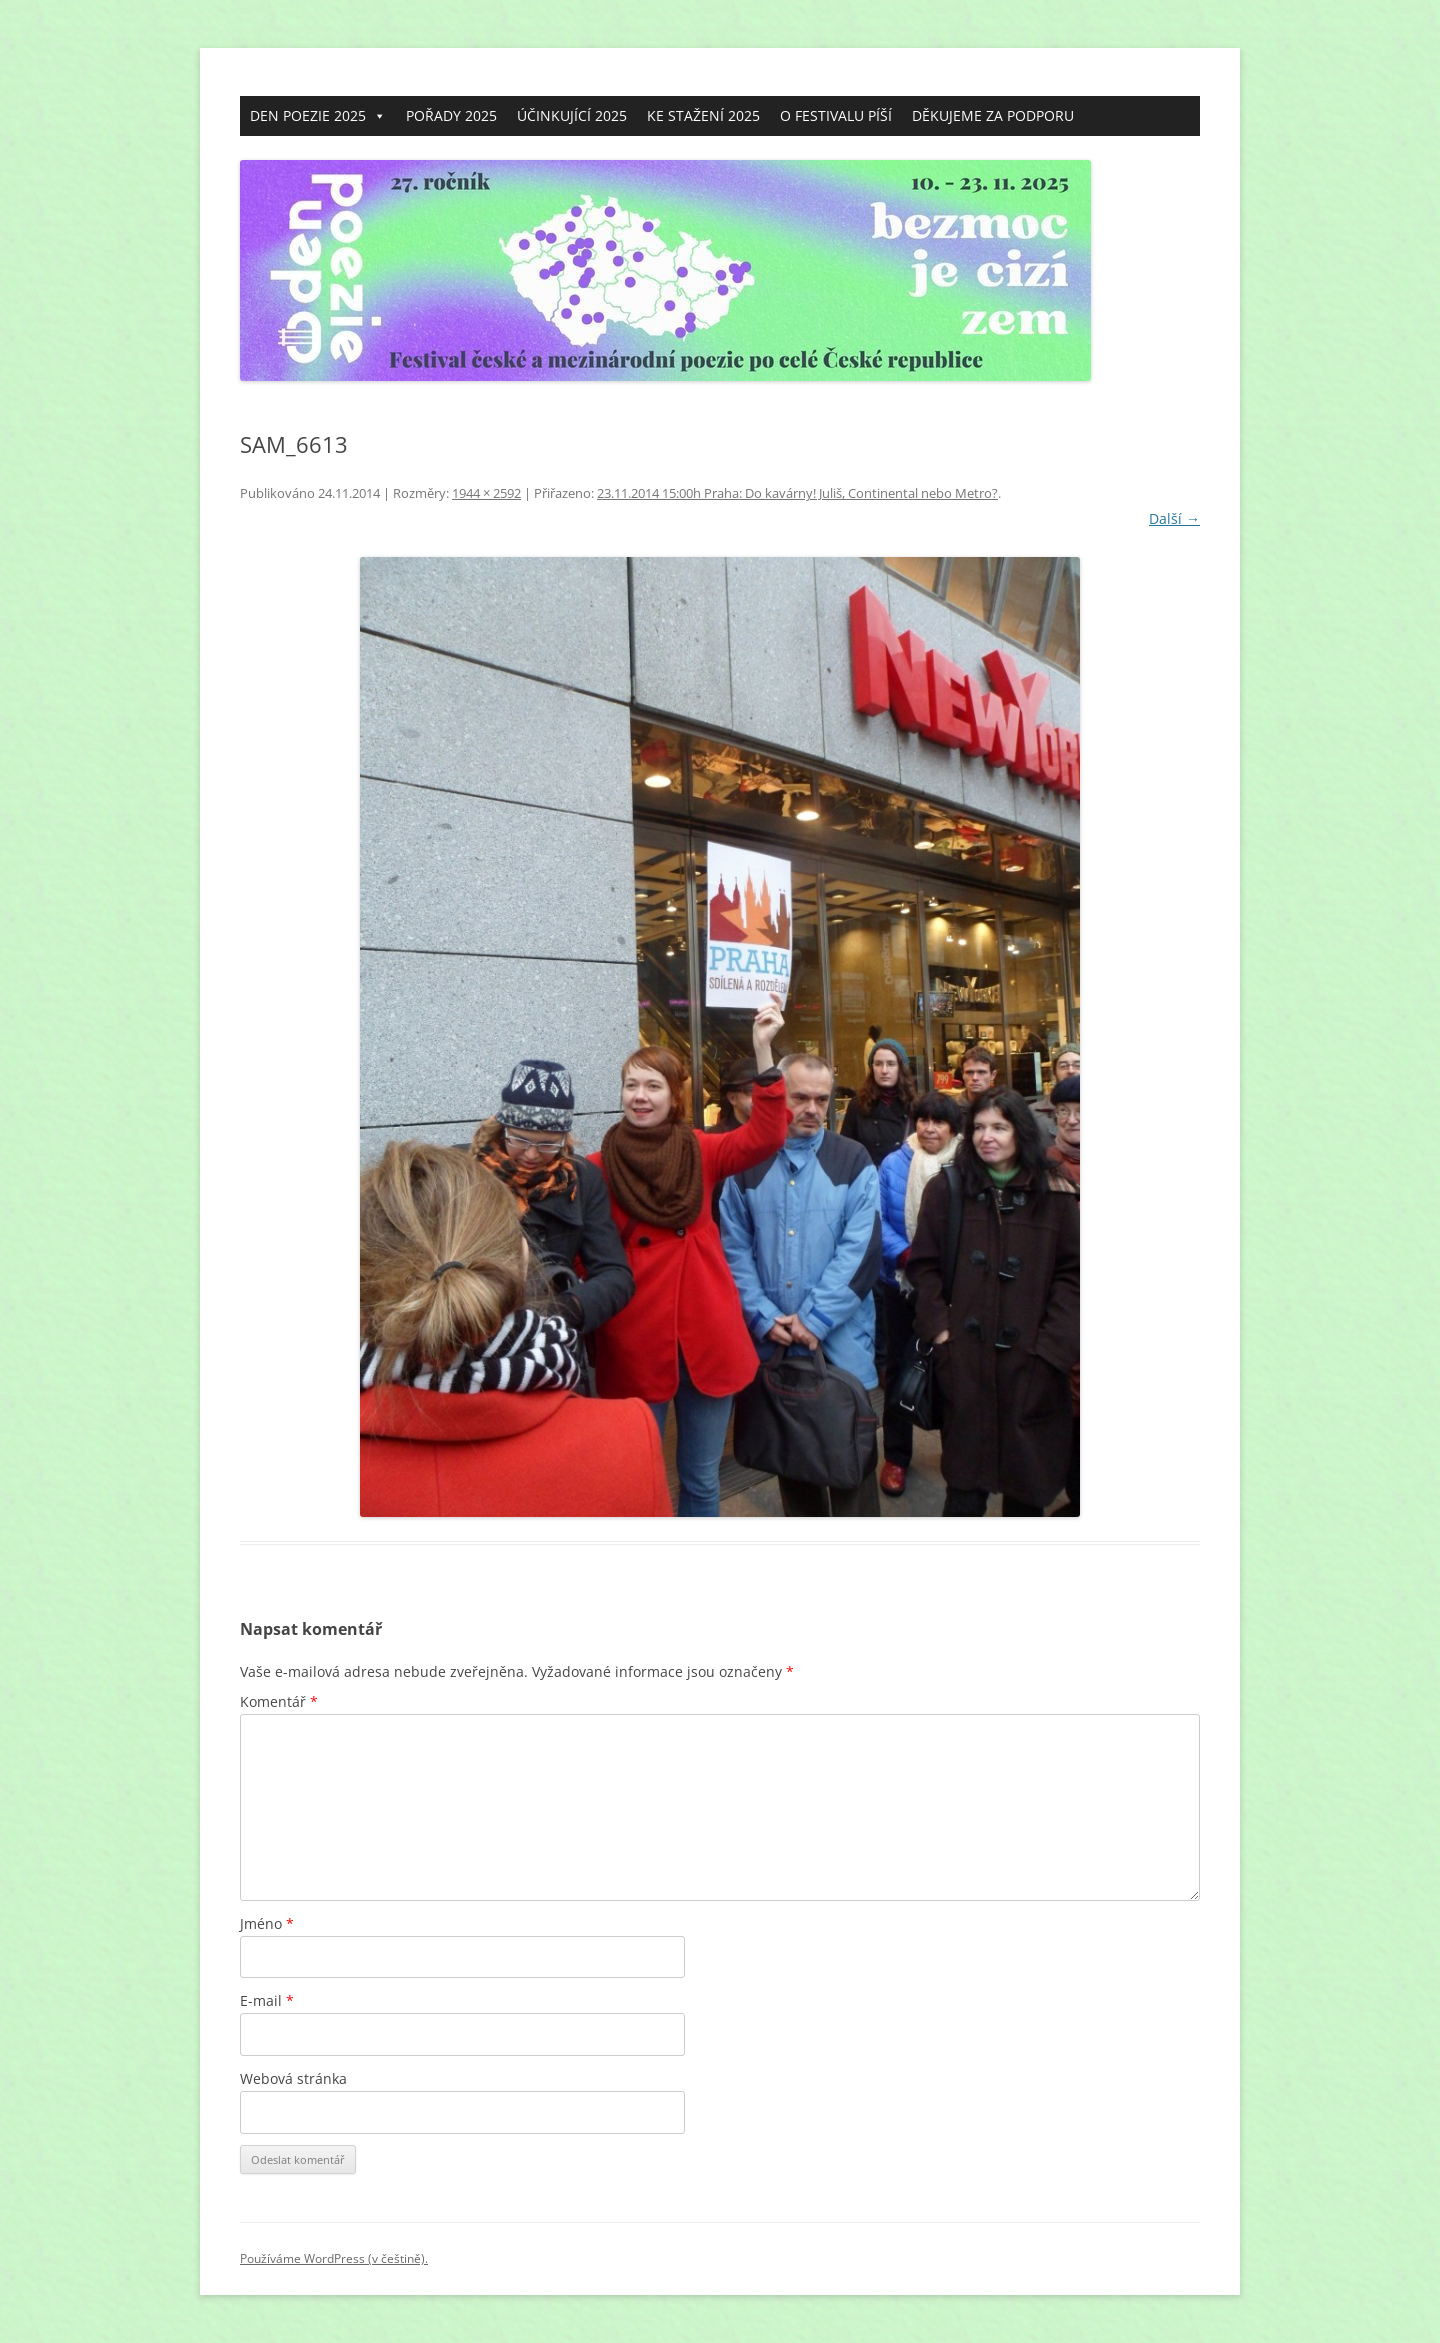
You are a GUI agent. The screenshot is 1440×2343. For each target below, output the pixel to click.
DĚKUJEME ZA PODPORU (993, 115)
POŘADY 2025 (451, 115)
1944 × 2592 (486, 493)
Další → (1174, 518)
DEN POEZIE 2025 (318, 116)
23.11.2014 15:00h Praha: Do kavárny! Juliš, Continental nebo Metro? (797, 493)
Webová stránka (293, 2078)
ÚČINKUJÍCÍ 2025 (572, 115)
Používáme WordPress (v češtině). (334, 2258)
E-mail (267, 2000)
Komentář (279, 1701)
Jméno (267, 1923)
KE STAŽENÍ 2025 (703, 115)
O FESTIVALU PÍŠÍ (836, 115)
